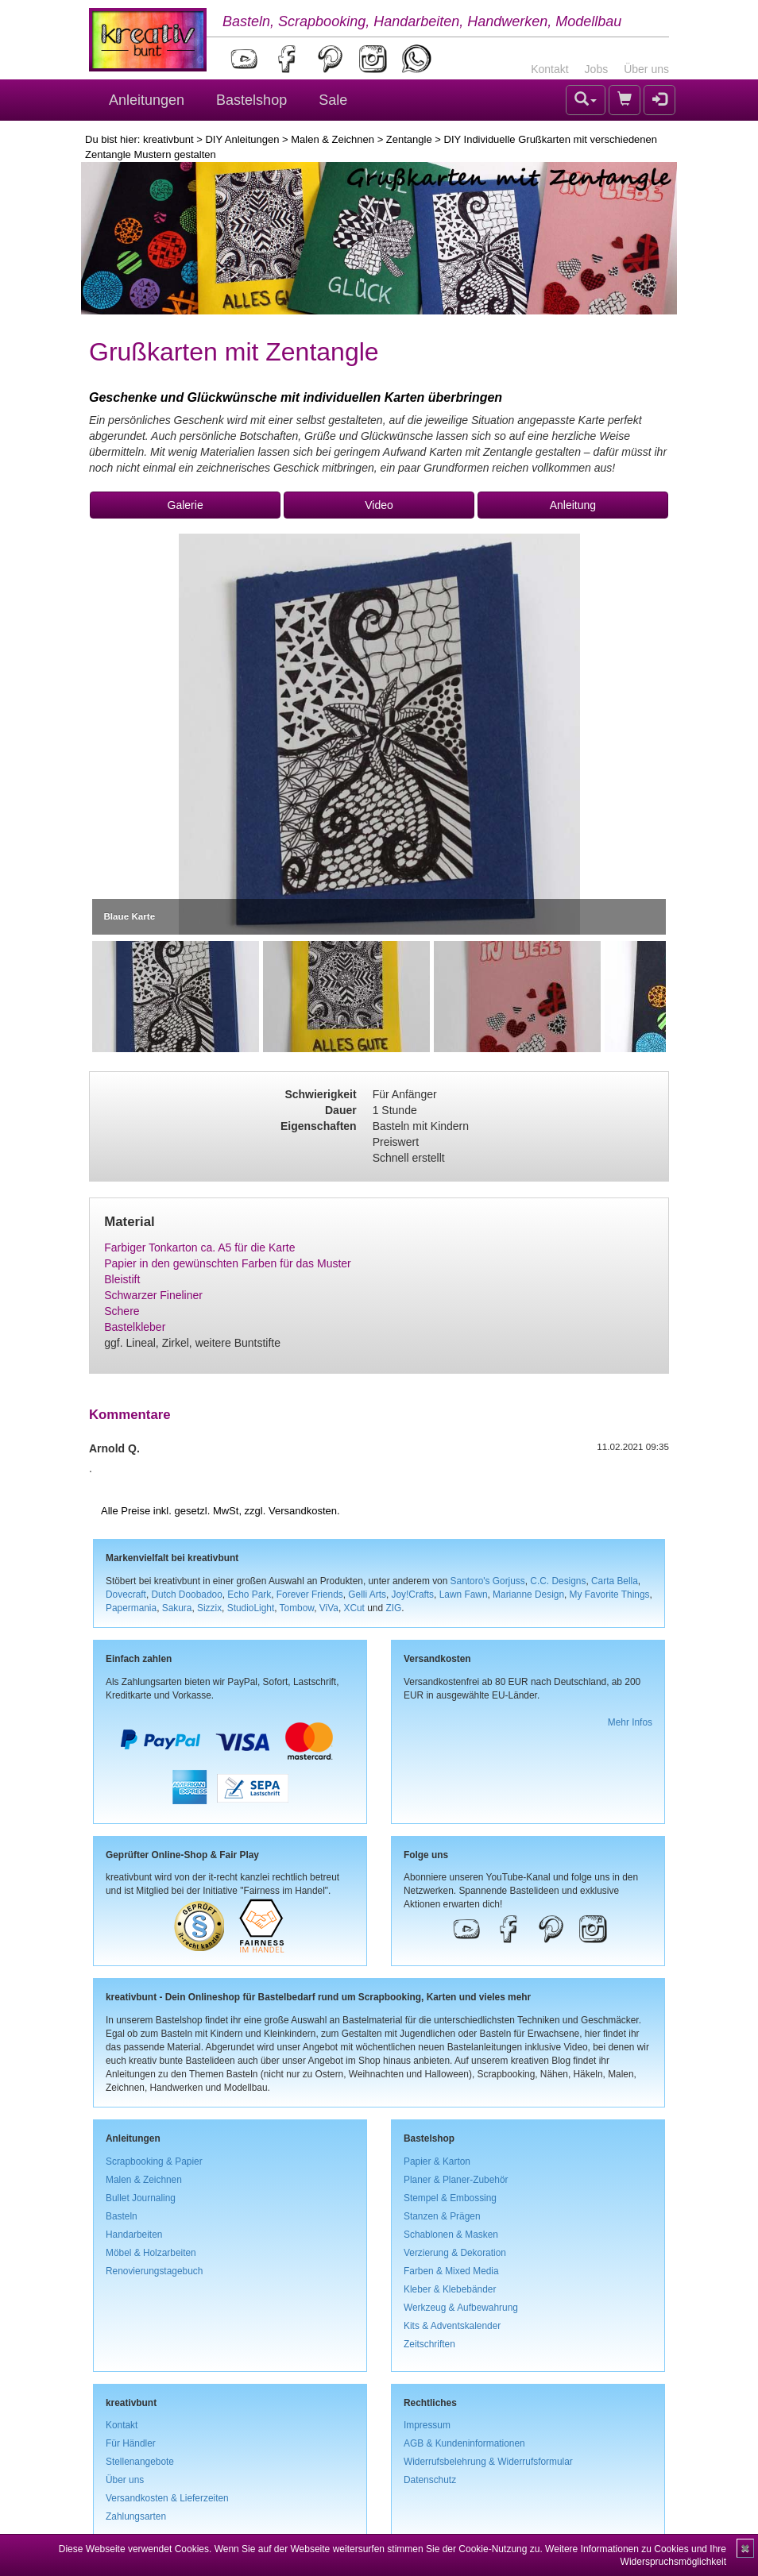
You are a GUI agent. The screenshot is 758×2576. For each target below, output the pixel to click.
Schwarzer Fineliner (153, 1295)
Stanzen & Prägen (442, 2216)
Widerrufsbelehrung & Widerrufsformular (488, 2461)
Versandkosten (303, 1511)
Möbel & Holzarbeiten (151, 2252)
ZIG (393, 1608)
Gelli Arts (367, 1594)
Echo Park (249, 1594)
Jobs (597, 69)
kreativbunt (168, 139)
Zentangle (409, 139)
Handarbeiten (134, 2234)
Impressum (427, 2425)
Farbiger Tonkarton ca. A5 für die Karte (199, 1247)
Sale (333, 100)
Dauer (341, 1110)
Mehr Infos (630, 1722)
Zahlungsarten (136, 2516)
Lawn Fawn (463, 1594)
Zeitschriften (429, 2344)
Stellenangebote (140, 2461)
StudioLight (251, 1608)
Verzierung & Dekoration (455, 2252)
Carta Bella (614, 1581)
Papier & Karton (437, 2161)
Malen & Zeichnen (332, 139)
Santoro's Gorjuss (488, 1581)
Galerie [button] (185, 505)
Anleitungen (146, 100)
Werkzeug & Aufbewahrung (461, 2307)
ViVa (328, 1608)
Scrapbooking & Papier (154, 2161)
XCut (353, 1608)
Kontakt (549, 69)
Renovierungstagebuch (154, 2271)
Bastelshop (251, 100)
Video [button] (379, 505)
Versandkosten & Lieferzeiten (167, 2498)
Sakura (177, 1608)
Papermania (131, 1608)
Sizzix (209, 1608)
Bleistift (122, 1279)
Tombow (297, 1608)
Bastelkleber (134, 1327)
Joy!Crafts (413, 1594)
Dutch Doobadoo (187, 1594)
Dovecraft (126, 1594)
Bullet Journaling (141, 2198)
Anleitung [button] (573, 505)
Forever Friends (310, 1594)
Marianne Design (528, 1594)
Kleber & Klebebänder (450, 2289)
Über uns (646, 69)
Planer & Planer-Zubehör (456, 2179)
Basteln (121, 2216)
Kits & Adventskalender (452, 2325)
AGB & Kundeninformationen (464, 2443)
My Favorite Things (610, 1594)
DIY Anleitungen (242, 139)
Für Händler (131, 2443)
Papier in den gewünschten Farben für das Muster (227, 1263)
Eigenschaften (318, 1126)
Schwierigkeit (320, 1094)
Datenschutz (430, 2479)
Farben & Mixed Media (451, 2271)
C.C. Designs (558, 1581)
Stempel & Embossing (450, 2198)
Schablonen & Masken (451, 2234)
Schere (121, 1311)
